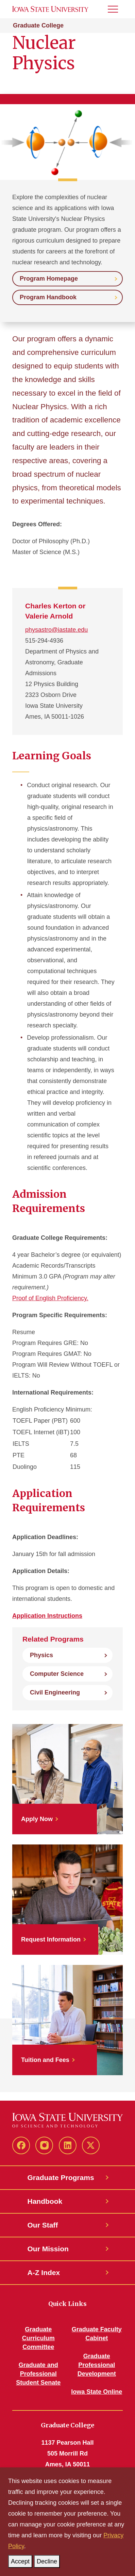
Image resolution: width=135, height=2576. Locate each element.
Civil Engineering (55, 1692)
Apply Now (37, 1819)
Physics (41, 1655)
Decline (48, 2560)
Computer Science (57, 1673)
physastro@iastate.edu (56, 629)
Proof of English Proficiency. (50, 1298)
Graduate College (38, 25)
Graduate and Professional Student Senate (38, 2374)
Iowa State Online (96, 2391)
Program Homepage (49, 278)
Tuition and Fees (45, 2060)
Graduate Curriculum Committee (38, 2338)
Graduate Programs (61, 2177)
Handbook (45, 2201)
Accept (21, 2560)
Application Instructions (47, 1615)
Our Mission (48, 2249)
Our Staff (43, 2225)
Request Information (51, 1939)
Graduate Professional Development (97, 2365)
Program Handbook (48, 297)
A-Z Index (44, 2272)
